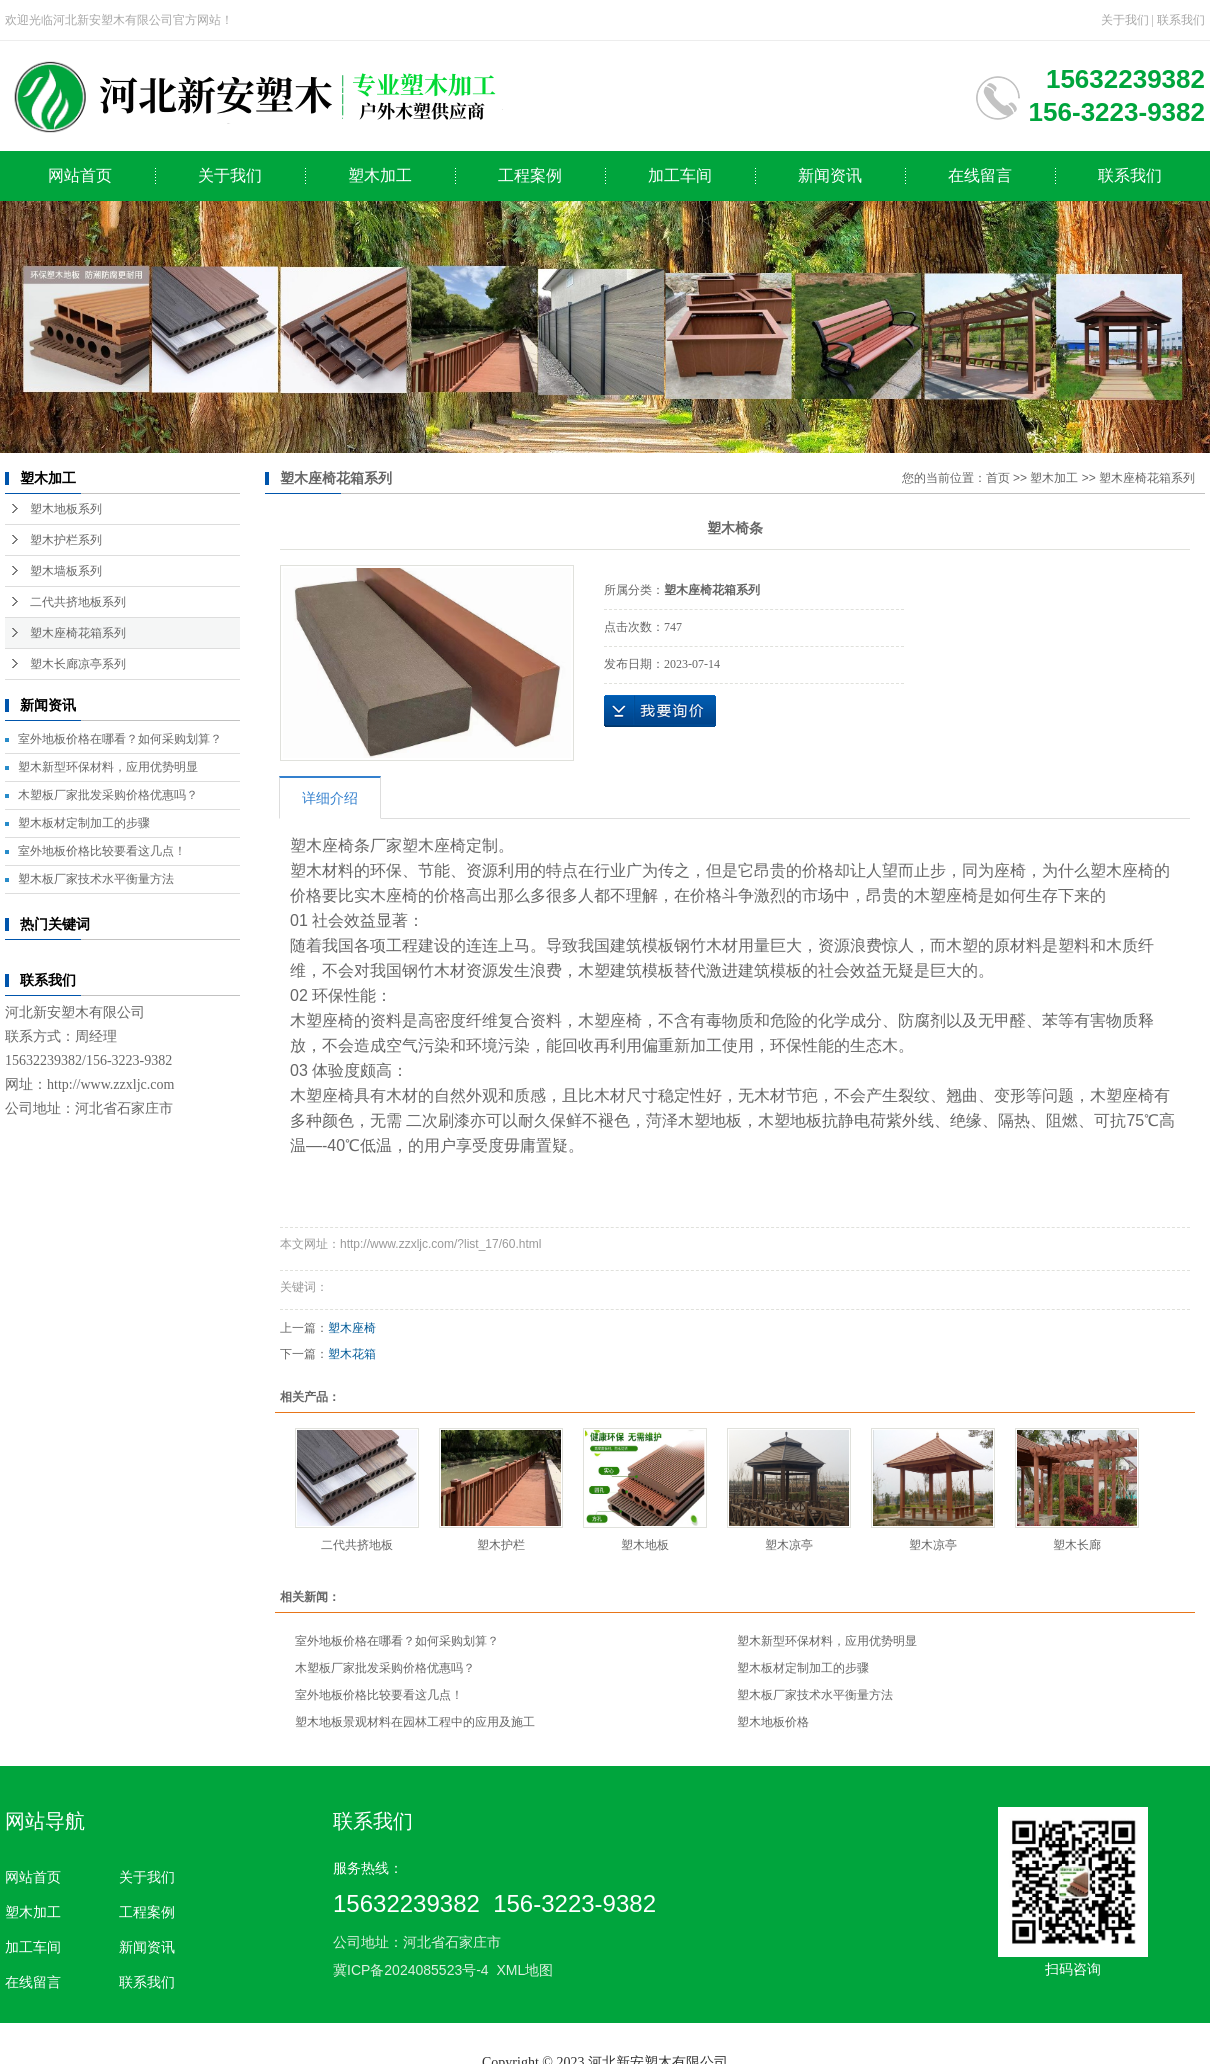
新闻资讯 (830, 175)
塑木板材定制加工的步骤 (84, 823)
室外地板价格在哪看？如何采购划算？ (120, 739)
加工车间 (680, 175)
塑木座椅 (352, 1328)
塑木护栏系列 (66, 540)
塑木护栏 (501, 1545)
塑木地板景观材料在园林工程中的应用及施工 (415, 1722)
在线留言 (980, 175)
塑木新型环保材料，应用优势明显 (108, 767)
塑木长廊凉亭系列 (78, 664)
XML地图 (524, 1970)
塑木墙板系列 (66, 571)
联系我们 (1181, 20)
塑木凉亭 (789, 1545)
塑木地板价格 (773, 1722)
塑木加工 (380, 175)
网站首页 (80, 175)
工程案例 (530, 175)
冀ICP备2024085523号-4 (411, 1970)
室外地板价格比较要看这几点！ (102, 851)
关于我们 (1125, 20)
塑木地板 (645, 1545)
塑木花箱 (352, 1354)
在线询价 (660, 711)
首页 (998, 478)
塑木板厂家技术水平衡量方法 (96, 879)
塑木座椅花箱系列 (78, 633)
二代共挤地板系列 (78, 602)
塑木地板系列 (66, 509)
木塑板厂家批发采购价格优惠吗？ (108, 795)
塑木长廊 (1077, 1545)
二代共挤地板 (357, 1545)
